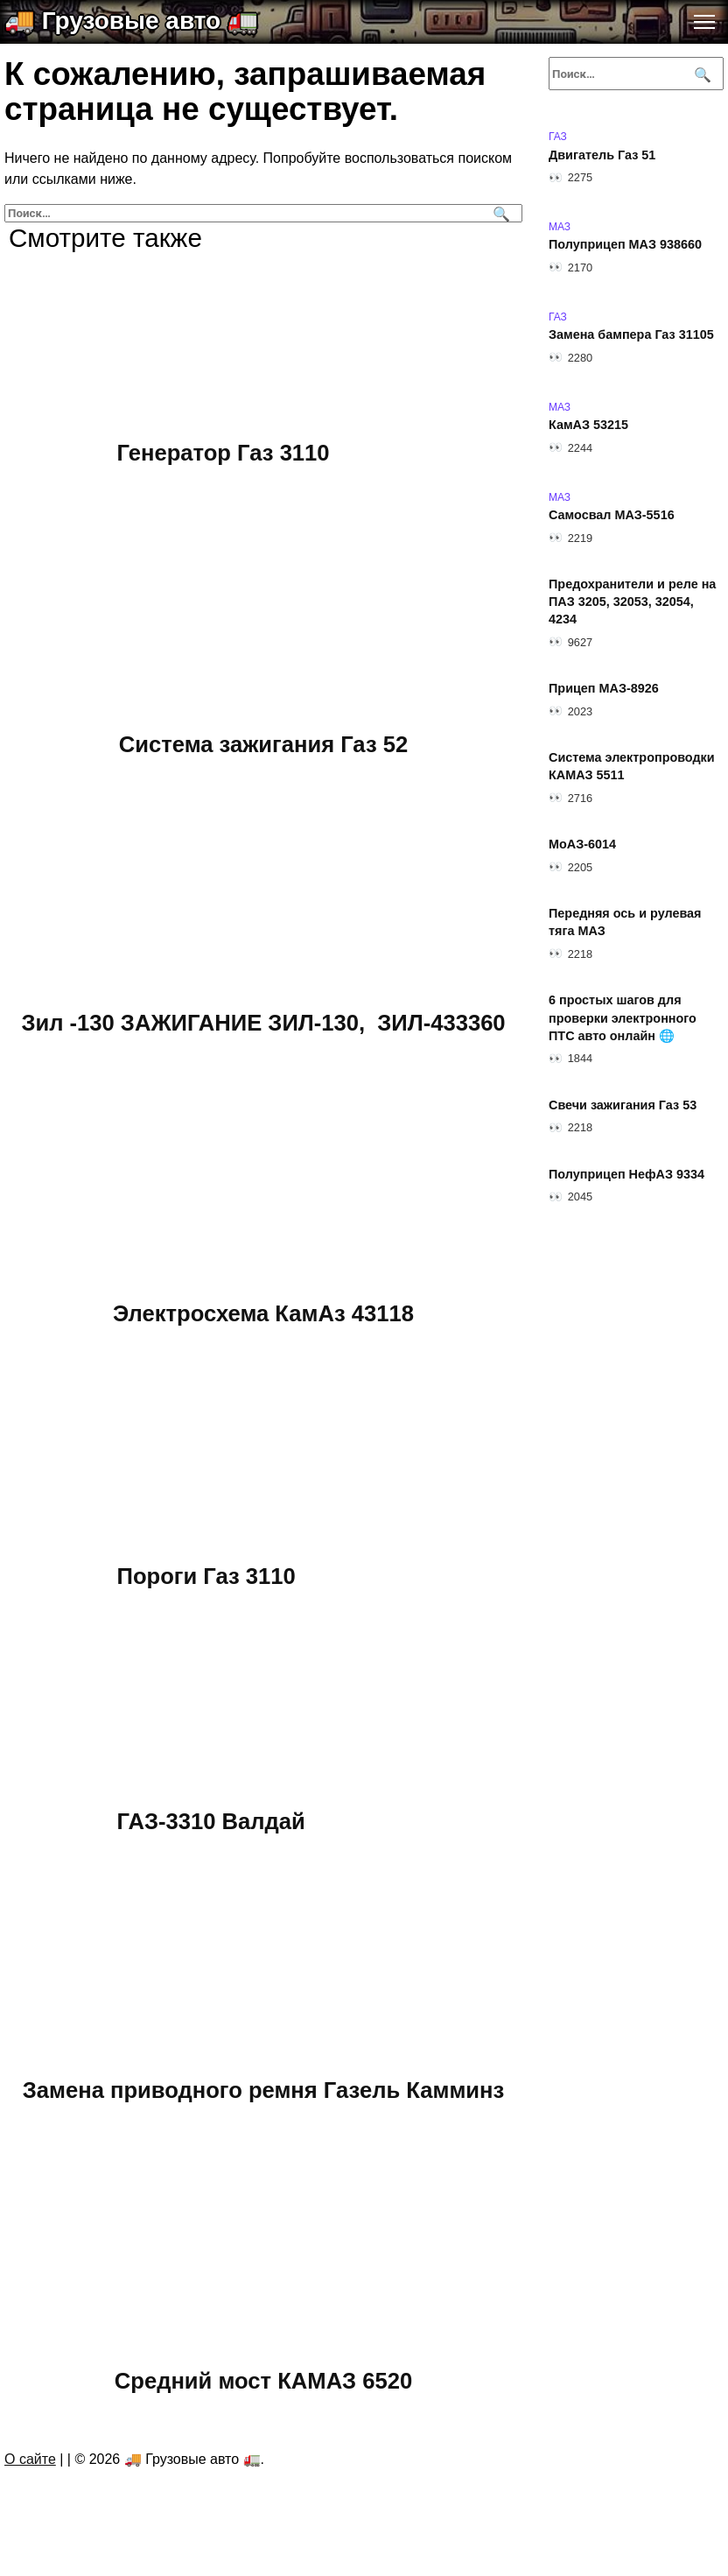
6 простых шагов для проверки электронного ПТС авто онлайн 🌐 (622, 1018)
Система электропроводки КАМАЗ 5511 (632, 767)
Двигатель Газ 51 (602, 155)
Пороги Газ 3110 (206, 1575)
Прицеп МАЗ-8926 (604, 689)
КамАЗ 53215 (588, 426)
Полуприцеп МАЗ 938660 (625, 245)
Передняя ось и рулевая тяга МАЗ (625, 923)
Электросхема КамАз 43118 (263, 1312)
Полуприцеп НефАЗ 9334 (626, 1174)
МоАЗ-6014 (582, 845)
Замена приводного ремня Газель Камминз (264, 2089)
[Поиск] (499, 213)
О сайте (30, 2459)
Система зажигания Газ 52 (263, 743)
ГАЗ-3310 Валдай (211, 1820)
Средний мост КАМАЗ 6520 (263, 2380)
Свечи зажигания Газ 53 (622, 1105)
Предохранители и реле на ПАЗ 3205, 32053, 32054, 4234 (632, 602)
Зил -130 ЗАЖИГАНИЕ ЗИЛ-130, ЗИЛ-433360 (263, 1022)
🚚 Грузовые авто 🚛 (131, 20)
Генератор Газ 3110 (223, 452)
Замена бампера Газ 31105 (631, 335)
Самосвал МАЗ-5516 (612, 516)
